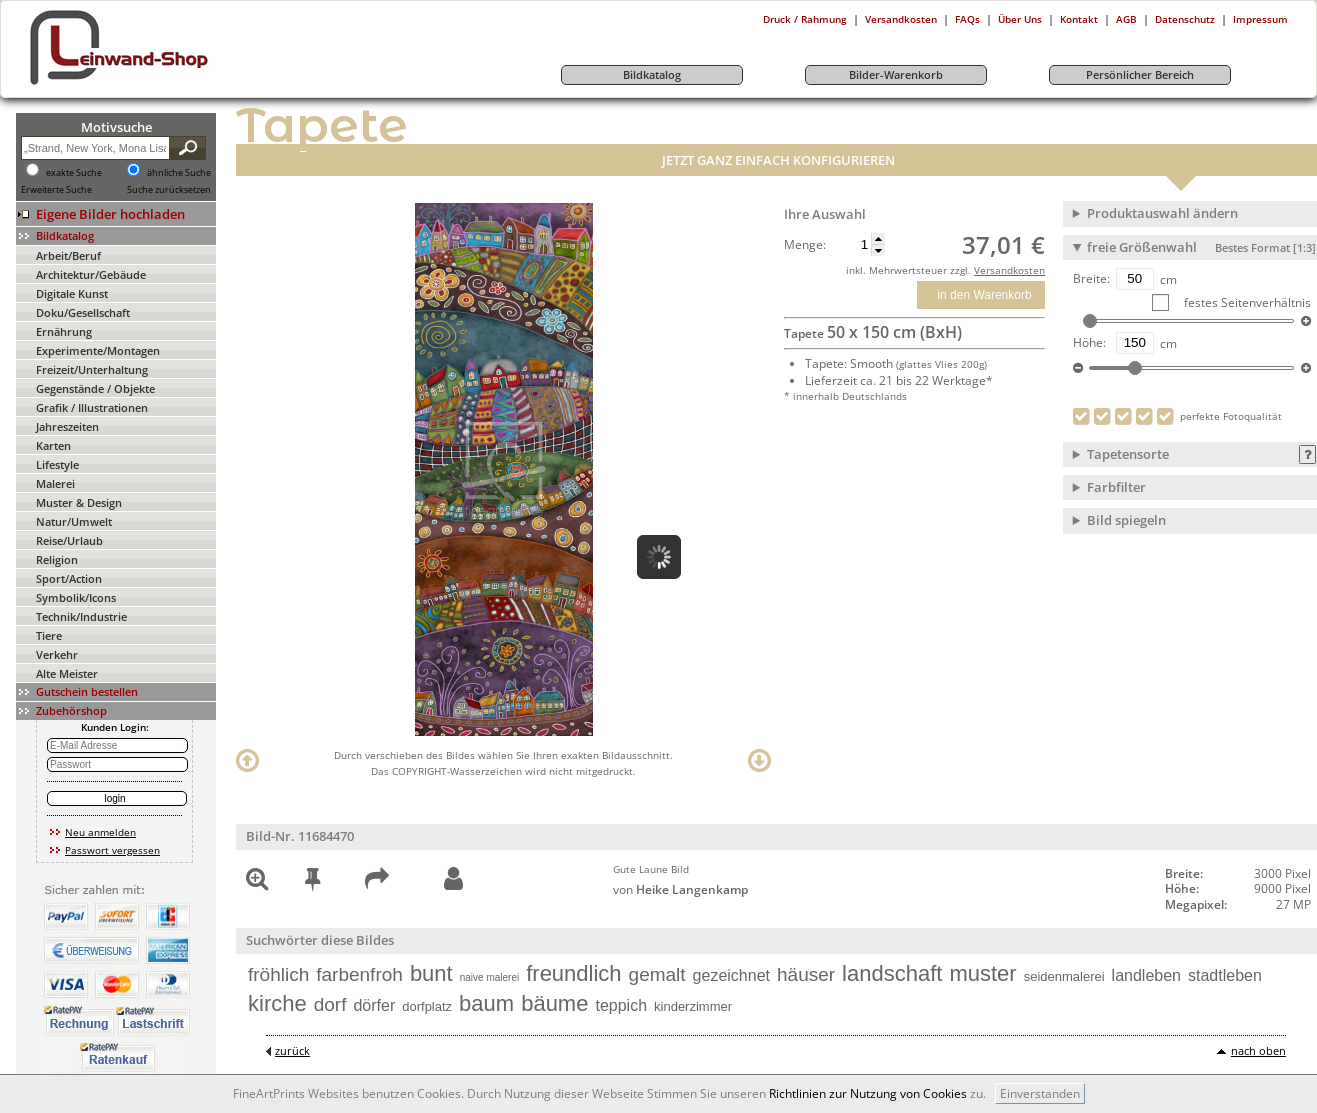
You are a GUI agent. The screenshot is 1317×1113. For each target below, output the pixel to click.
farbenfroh (359, 974)
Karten (53, 445)
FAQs (967, 19)
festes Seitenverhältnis (1246, 302)
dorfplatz (427, 1006)
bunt (431, 973)
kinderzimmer (693, 1006)
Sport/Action (69, 578)
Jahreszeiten (67, 426)
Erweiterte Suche (56, 190)
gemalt (657, 974)
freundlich (573, 973)
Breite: (1091, 279)
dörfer (374, 1005)
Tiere (49, 635)
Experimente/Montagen (98, 350)
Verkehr (57, 654)
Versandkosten (901, 19)
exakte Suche (74, 173)
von (680, 889)
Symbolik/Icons (76, 597)
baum (486, 1003)
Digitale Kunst (72, 293)
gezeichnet (731, 975)
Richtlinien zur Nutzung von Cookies (868, 1093)
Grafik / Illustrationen (92, 407)
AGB (1126, 19)
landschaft (892, 973)
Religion (57, 559)
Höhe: (1089, 343)
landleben (1146, 975)
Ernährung (64, 331)
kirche (277, 1003)
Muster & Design (79, 502)
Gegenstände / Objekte (95, 388)
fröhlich (278, 974)
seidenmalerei (1064, 976)
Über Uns (1020, 19)
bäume (554, 1003)
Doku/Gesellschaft (83, 312)
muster (982, 973)
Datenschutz (1185, 19)
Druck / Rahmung (805, 19)
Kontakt (1079, 19)
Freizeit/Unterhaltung (92, 369)
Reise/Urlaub (69, 540)
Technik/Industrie (81, 616)
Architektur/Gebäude (91, 274)
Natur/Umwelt (74, 521)
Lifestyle (57, 464)
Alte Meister (67, 673)
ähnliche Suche (179, 173)
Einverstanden (1040, 1093)
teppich (621, 1005)
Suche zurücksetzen (169, 190)
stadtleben (1225, 975)
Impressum (1260, 19)
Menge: (805, 245)
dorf (330, 1004)
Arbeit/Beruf (68, 255)
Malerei (55, 483)
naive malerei (489, 977)
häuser (806, 974)
